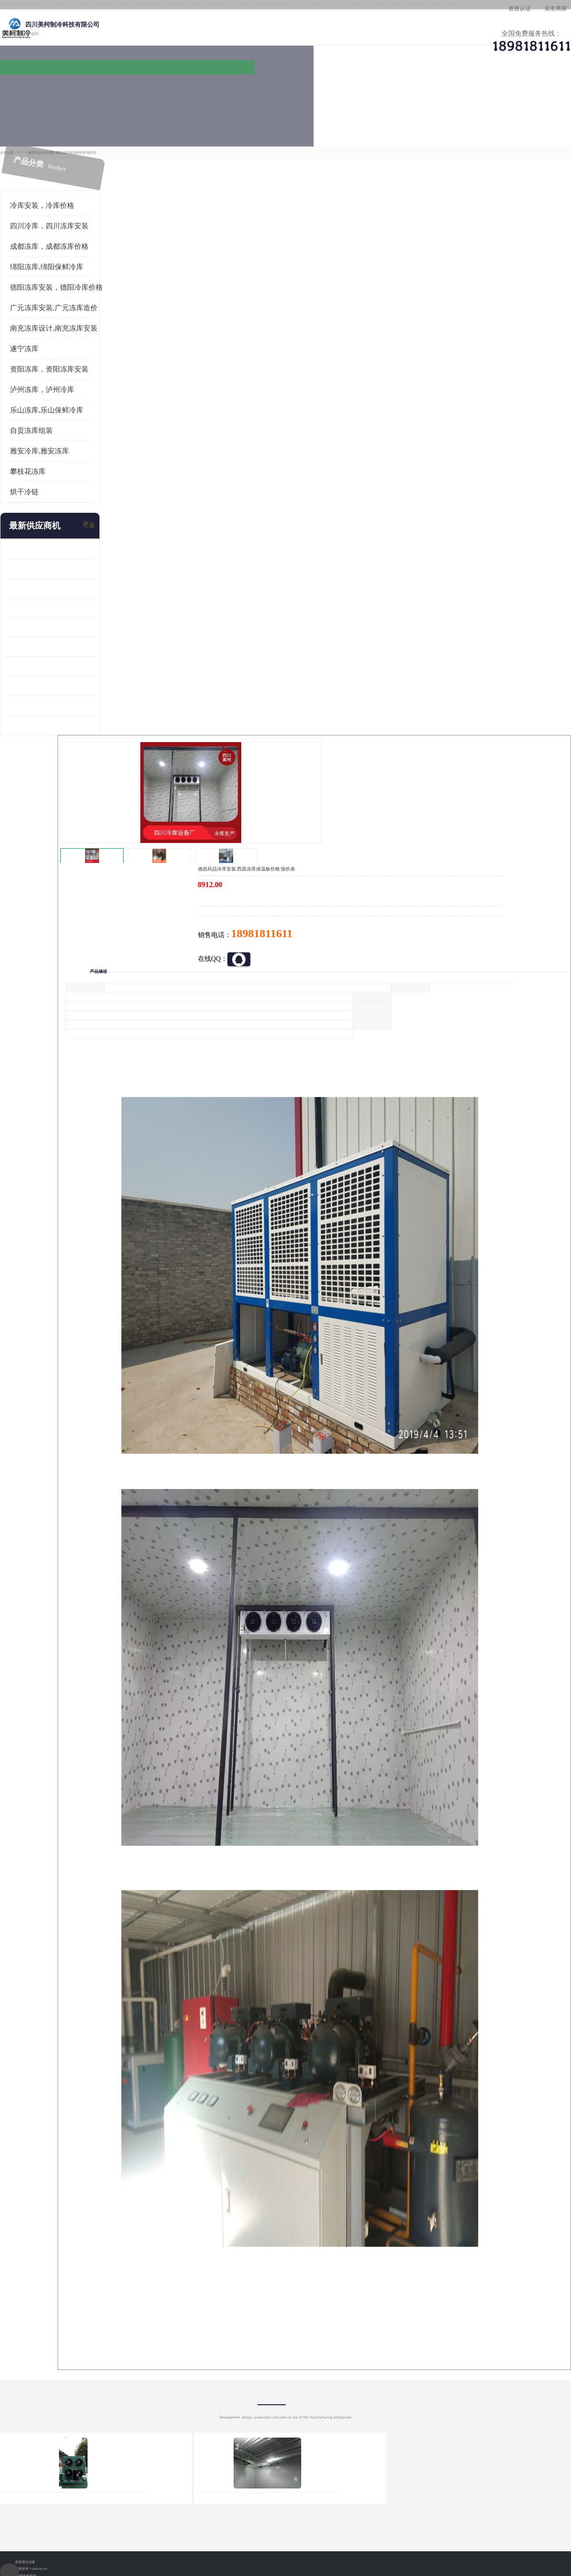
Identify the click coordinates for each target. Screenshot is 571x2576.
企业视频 (202, 93)
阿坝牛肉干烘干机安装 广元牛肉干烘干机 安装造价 (50, 559)
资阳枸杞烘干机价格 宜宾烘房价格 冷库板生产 (50, 617)
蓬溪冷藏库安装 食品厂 (39, 637)
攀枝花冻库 (28, 442)
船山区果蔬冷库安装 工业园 (46, 598)
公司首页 (40, 93)
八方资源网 (80, 2521)
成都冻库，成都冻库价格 (49, 217)
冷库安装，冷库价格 (42, 176)
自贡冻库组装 (31, 401)
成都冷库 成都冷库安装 (54, 2402)
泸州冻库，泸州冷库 (42, 360)
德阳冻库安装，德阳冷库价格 (56, 258)
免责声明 (111, 2521)
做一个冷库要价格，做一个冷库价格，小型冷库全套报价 (428, 2402)
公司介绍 (283, 93)
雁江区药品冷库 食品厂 (39, 578)
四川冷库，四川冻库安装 (49, 197)
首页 (40, 118)
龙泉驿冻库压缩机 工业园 (42, 539)
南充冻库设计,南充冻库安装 (54, 299)
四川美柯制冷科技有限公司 (66, 2509)
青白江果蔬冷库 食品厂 (39, 520)
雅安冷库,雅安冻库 (39, 422)
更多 (88, 496)
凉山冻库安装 (108, 118)
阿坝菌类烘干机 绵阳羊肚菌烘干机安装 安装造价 (50, 676)
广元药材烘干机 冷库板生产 (46, 695)
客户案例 (445, 93)
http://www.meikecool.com (160, 2151)
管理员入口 (143, 2521)
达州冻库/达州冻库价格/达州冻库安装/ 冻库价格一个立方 (200, 2402)
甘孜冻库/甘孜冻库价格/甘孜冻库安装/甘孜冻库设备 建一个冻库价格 (331, 2402)
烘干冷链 (24, 463)
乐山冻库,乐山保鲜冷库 (46, 381)
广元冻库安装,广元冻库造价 (54, 279)
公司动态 (364, 93)
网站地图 (175, 2521)
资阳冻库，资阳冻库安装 (49, 340)
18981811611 (380, 307)
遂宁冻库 (24, 319)
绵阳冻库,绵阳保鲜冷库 (46, 238)
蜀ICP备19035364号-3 (119, 2495)
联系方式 (526, 93)
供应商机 (121, 93)
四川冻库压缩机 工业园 (39, 656)
